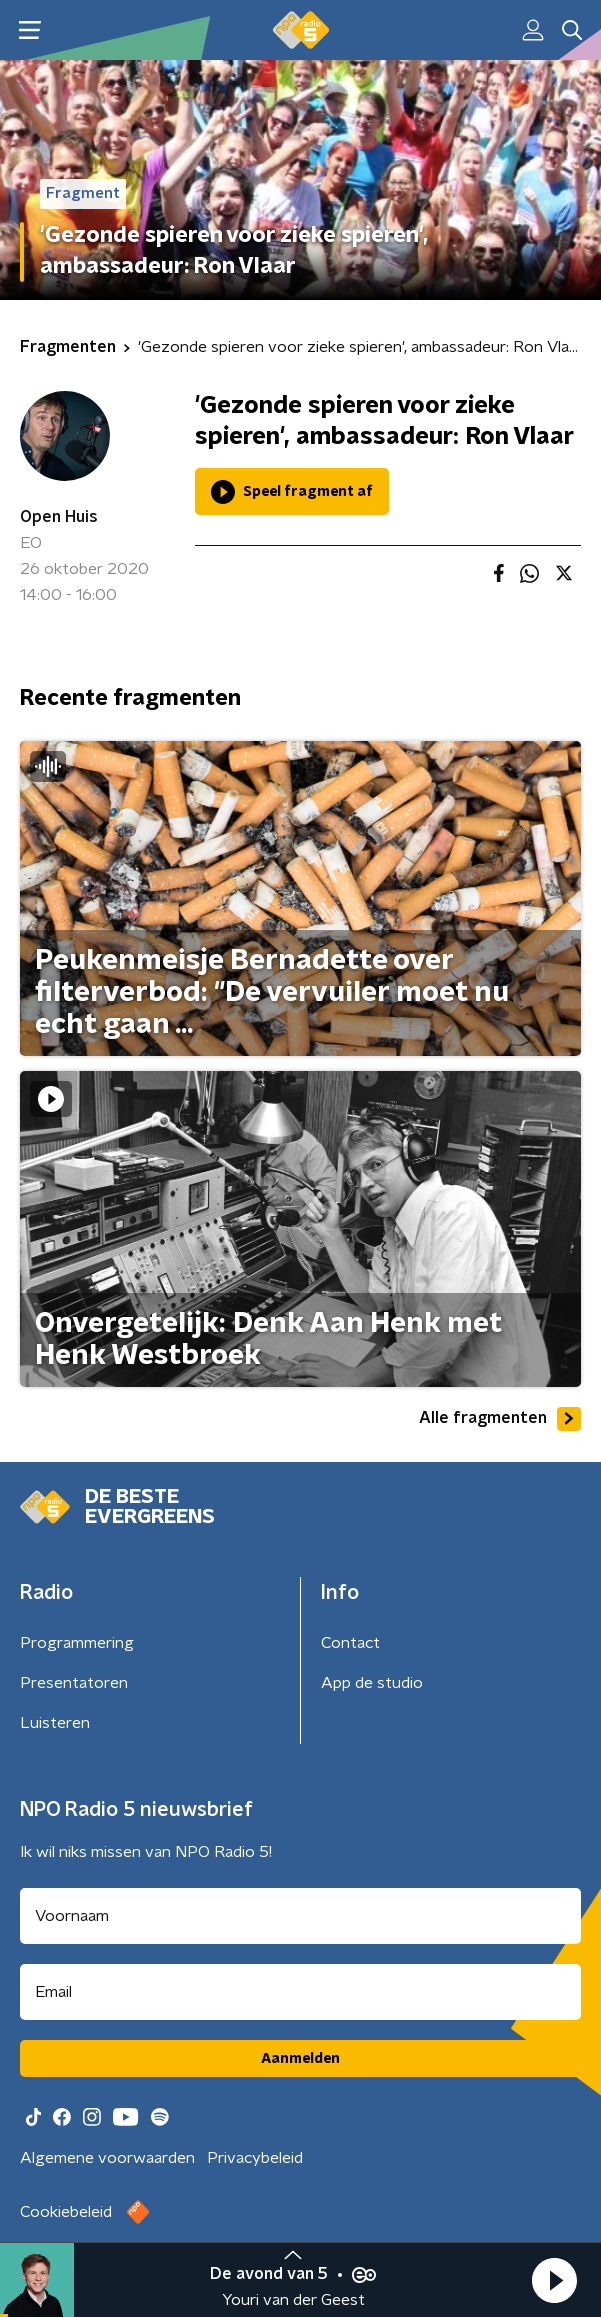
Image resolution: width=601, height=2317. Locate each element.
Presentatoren (74, 1683)
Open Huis (59, 517)
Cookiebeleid (66, 2212)
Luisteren (55, 1723)
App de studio (372, 1683)
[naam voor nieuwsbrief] (300, 1916)
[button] (554, 2280)
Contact (350, 1643)
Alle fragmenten (500, 1419)
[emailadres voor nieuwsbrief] (300, 1992)
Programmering (77, 1643)
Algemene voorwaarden (107, 2158)
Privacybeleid (255, 2158)
